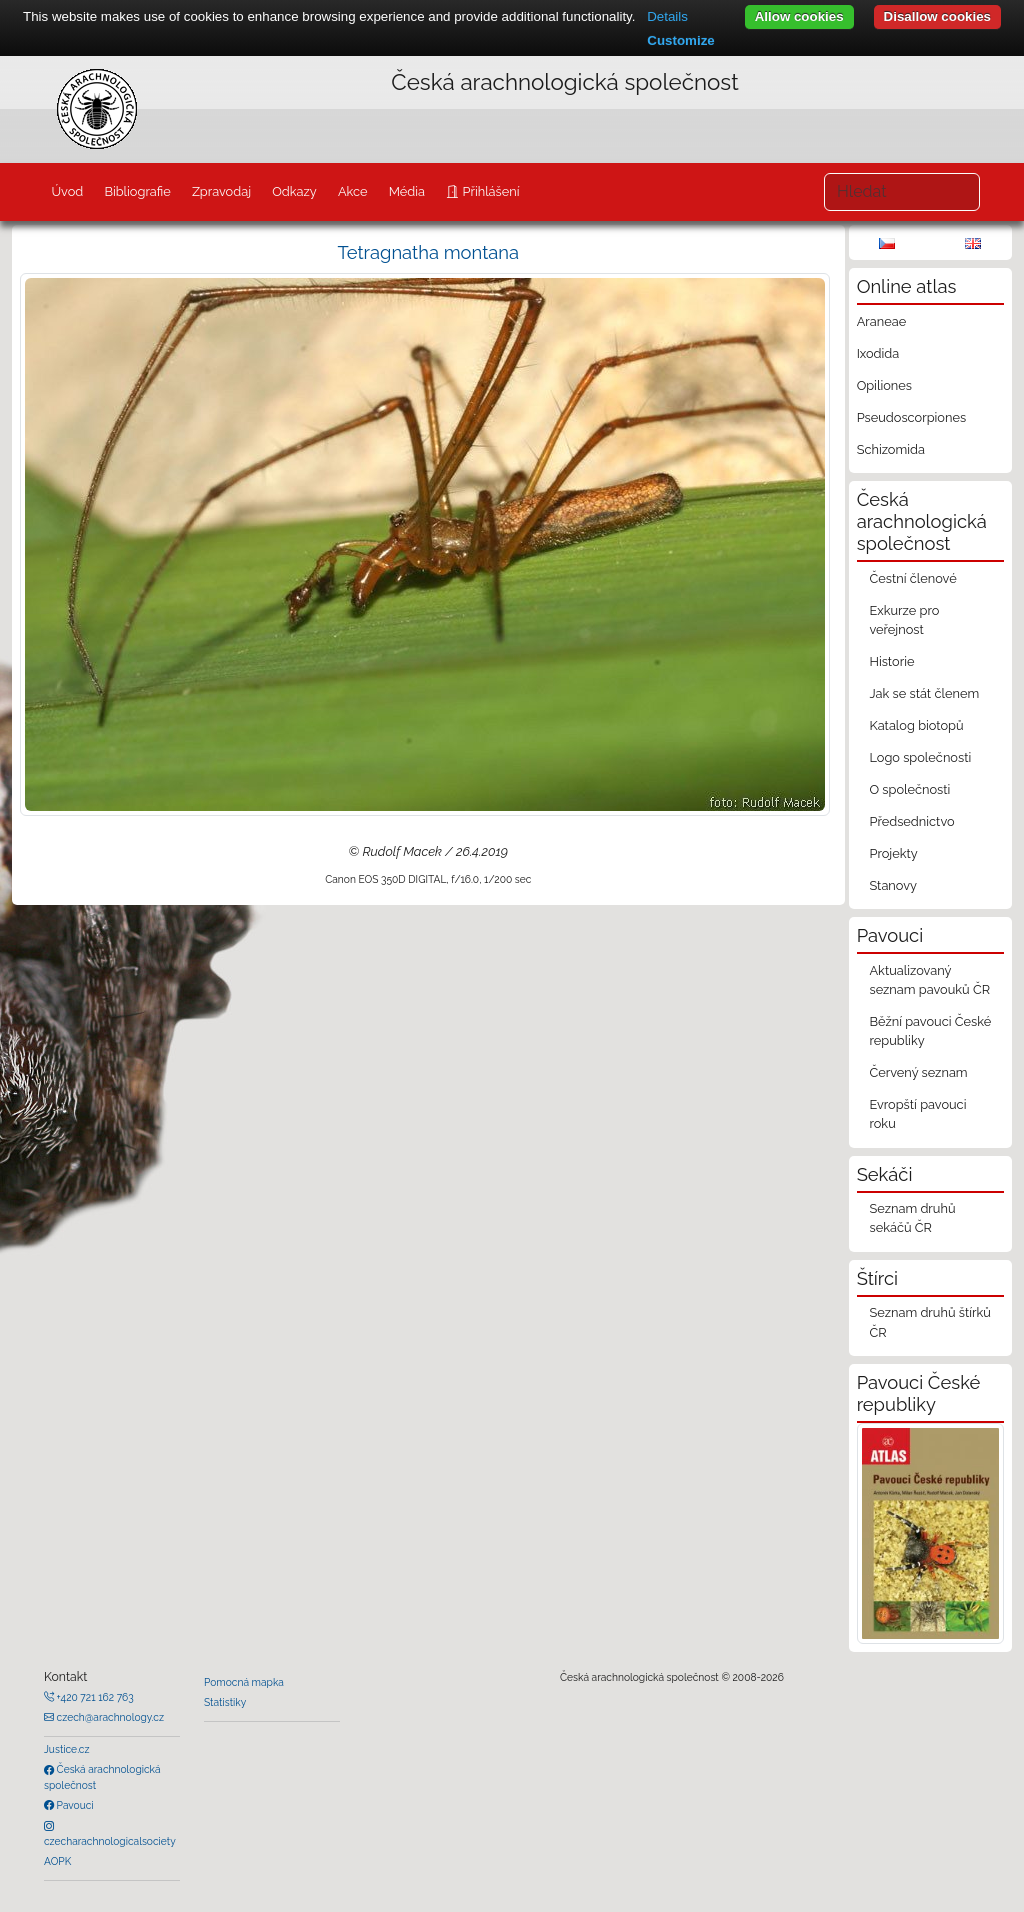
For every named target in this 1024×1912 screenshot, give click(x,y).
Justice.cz (67, 1749)
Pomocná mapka (244, 1682)
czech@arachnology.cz (109, 1717)
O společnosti (909, 789)
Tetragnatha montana (429, 252)
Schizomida (891, 449)
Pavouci (74, 1805)
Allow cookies (799, 16)
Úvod (67, 191)
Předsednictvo (911, 821)
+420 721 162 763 (94, 1697)
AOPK (57, 1861)
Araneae (882, 321)
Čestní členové (912, 578)
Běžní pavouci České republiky (930, 1031)
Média (407, 191)
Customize (680, 40)
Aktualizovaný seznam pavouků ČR (929, 980)
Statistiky (225, 1702)
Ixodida (878, 353)
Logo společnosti (920, 757)
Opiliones (884, 385)
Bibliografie (137, 191)
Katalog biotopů (916, 725)
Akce (353, 191)
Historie (891, 661)
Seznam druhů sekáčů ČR (912, 1218)
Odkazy (294, 191)
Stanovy (893, 885)
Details (667, 16)
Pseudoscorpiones (911, 417)
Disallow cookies (937, 16)
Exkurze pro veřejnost (904, 620)
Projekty (893, 853)
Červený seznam (918, 1072)
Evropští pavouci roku (917, 1114)
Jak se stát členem (924, 693)
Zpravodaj (221, 191)
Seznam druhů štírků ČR (929, 1322)
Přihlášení (489, 191)
